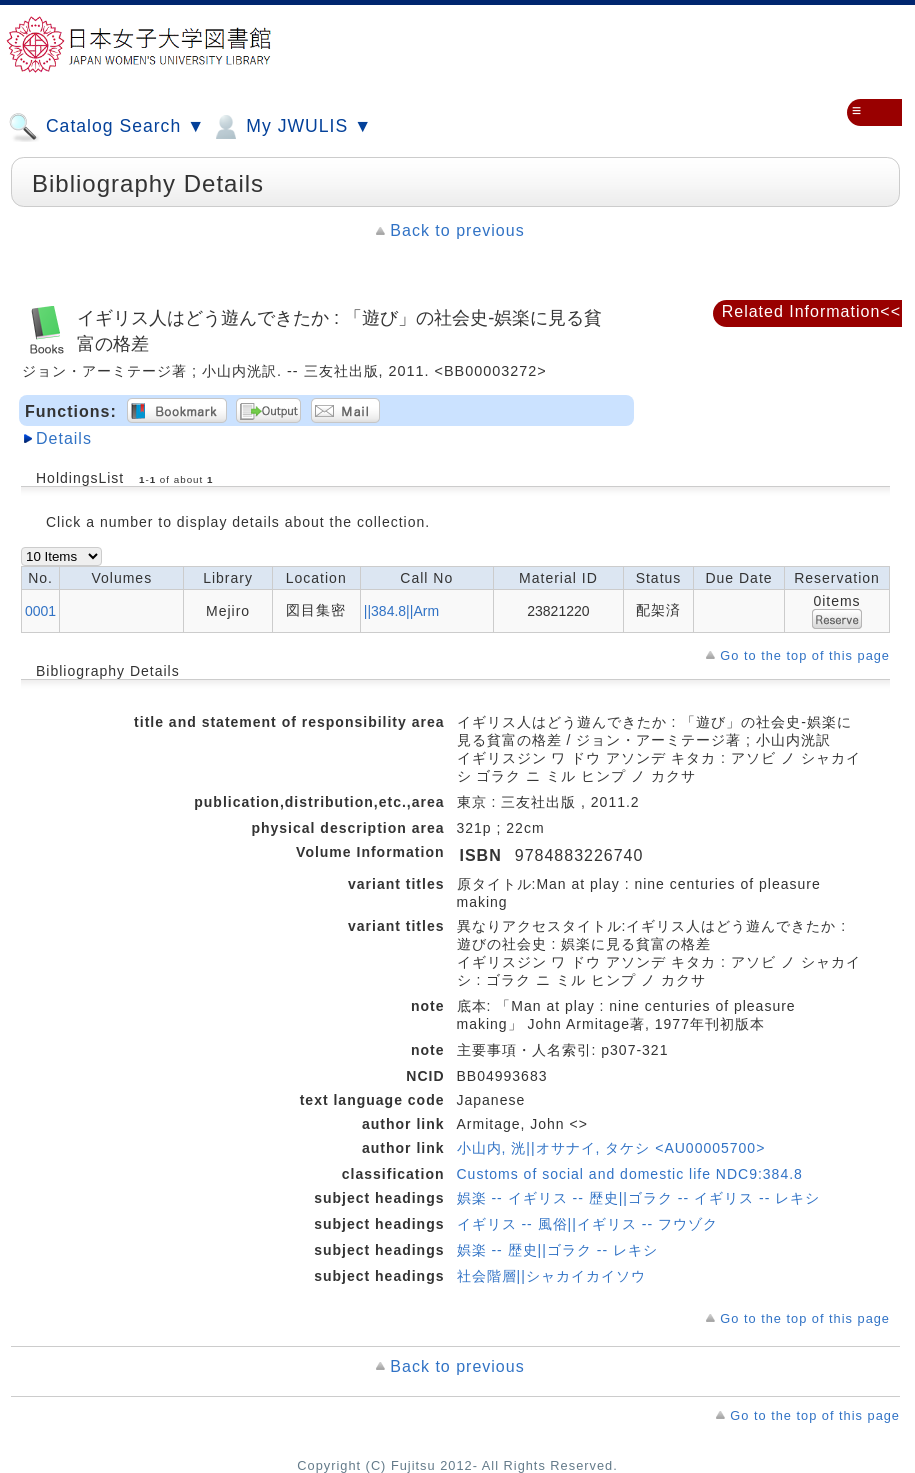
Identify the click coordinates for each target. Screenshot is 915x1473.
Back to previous (457, 230)
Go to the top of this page (805, 655)
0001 (40, 611)
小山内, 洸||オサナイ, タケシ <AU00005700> (611, 1148)
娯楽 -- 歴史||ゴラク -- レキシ (557, 1250)
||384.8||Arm (401, 611)
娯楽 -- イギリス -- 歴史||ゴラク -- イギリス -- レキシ (639, 1198)
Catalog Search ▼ (106, 127)
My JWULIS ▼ (291, 127)
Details (64, 438)
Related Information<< (811, 311)
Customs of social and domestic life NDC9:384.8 (630, 1174)
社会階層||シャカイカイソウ (551, 1276)
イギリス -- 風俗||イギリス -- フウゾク (587, 1224)
